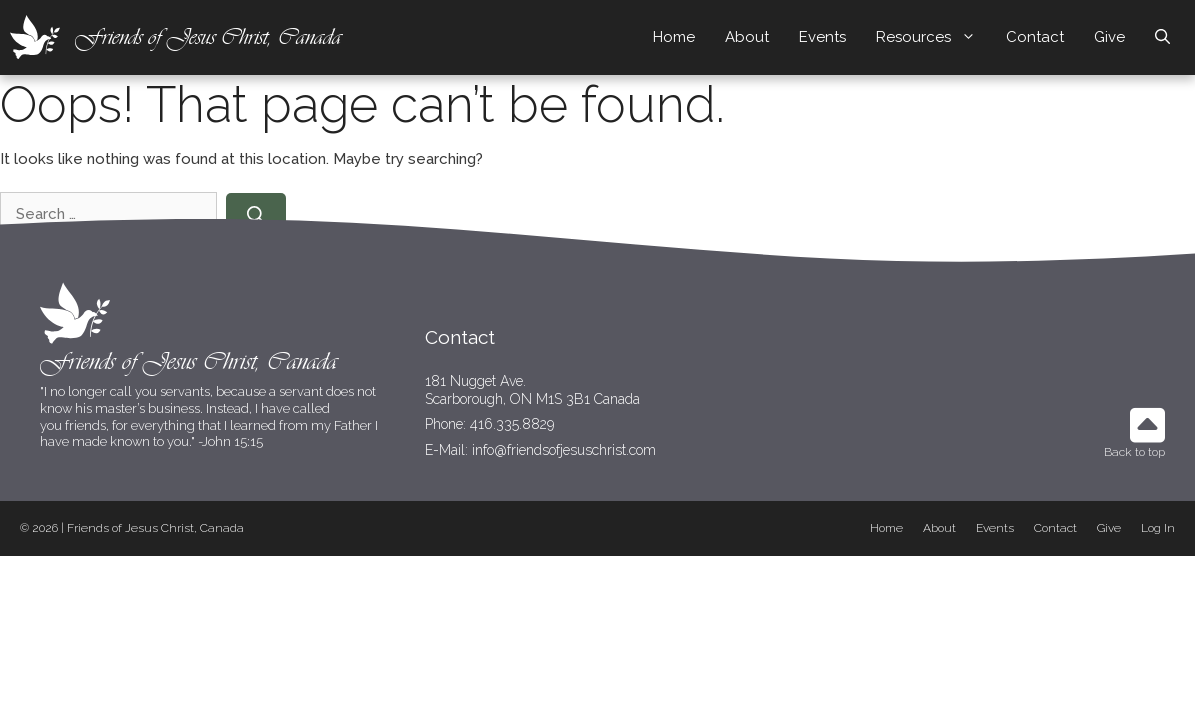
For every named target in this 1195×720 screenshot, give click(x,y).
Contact (1035, 37)
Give (1109, 37)
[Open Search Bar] (1162, 37)
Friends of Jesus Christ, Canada (208, 36)
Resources (933, 37)
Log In (1158, 528)
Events (822, 37)
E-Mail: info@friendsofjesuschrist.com (540, 450)
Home (674, 37)
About (747, 37)
